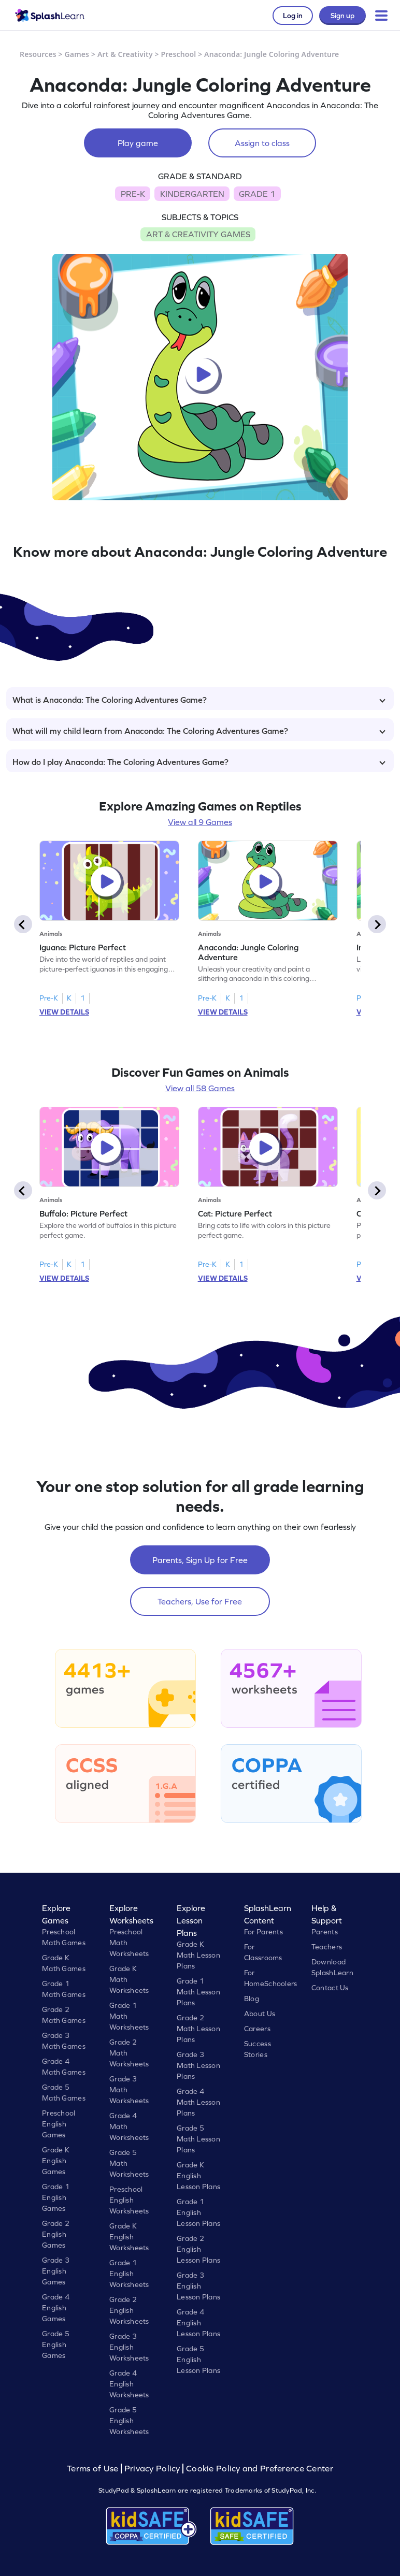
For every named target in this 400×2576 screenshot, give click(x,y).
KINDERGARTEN (192, 193)
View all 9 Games (200, 822)
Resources (38, 54)
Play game (138, 143)
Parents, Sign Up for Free (200, 1560)
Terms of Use (94, 2468)
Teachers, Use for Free (200, 1601)
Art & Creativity (125, 54)
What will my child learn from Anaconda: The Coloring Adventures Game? (198, 730)
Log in (293, 15)
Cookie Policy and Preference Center (259, 2468)
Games (77, 54)
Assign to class (262, 143)
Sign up (342, 15)
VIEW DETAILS (64, 1012)
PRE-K (133, 193)
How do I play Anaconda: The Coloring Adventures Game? (198, 761)
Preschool (178, 54)
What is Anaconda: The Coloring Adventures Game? (198, 699)
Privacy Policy (152, 2468)
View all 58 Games (200, 1088)
